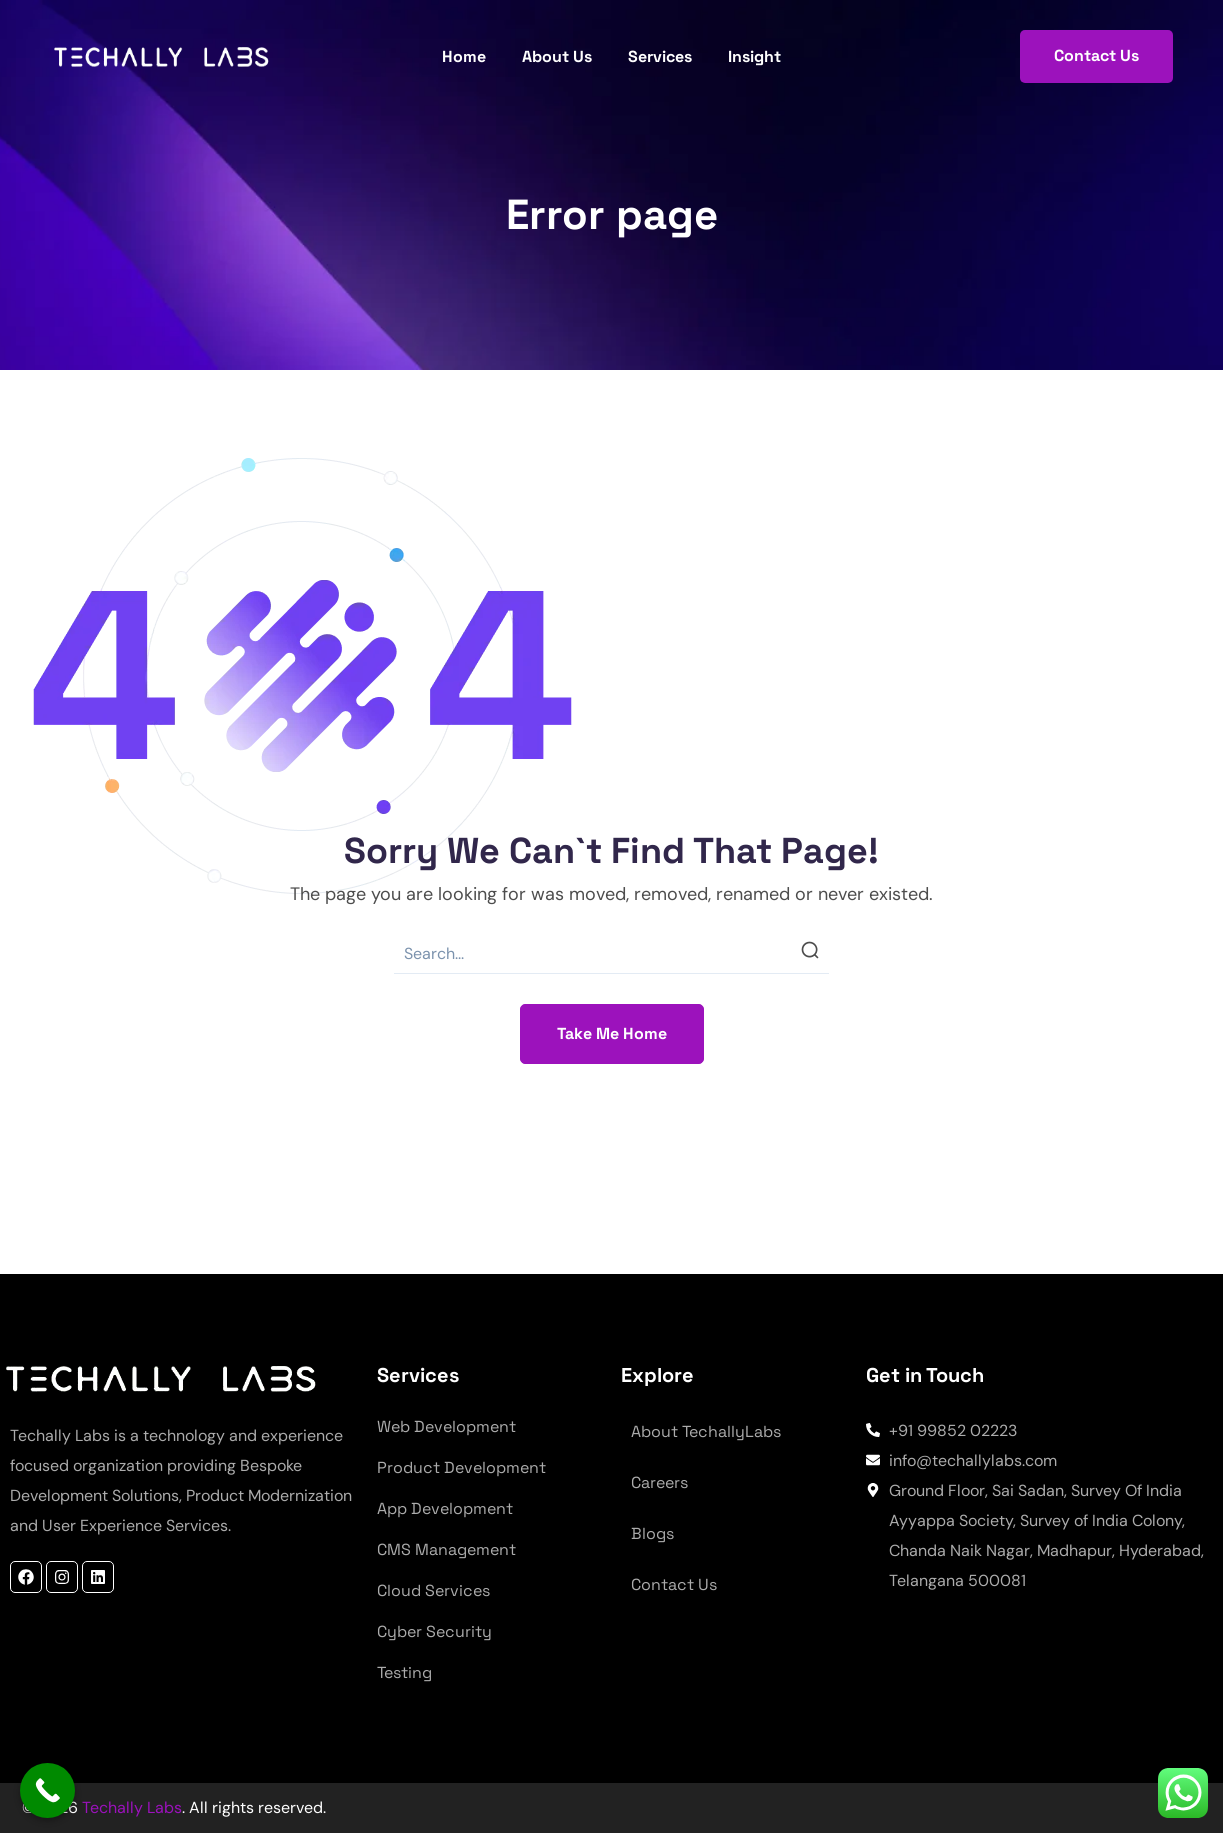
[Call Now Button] (47, 1790)
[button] (1096, 56)
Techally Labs (130, 1807)
